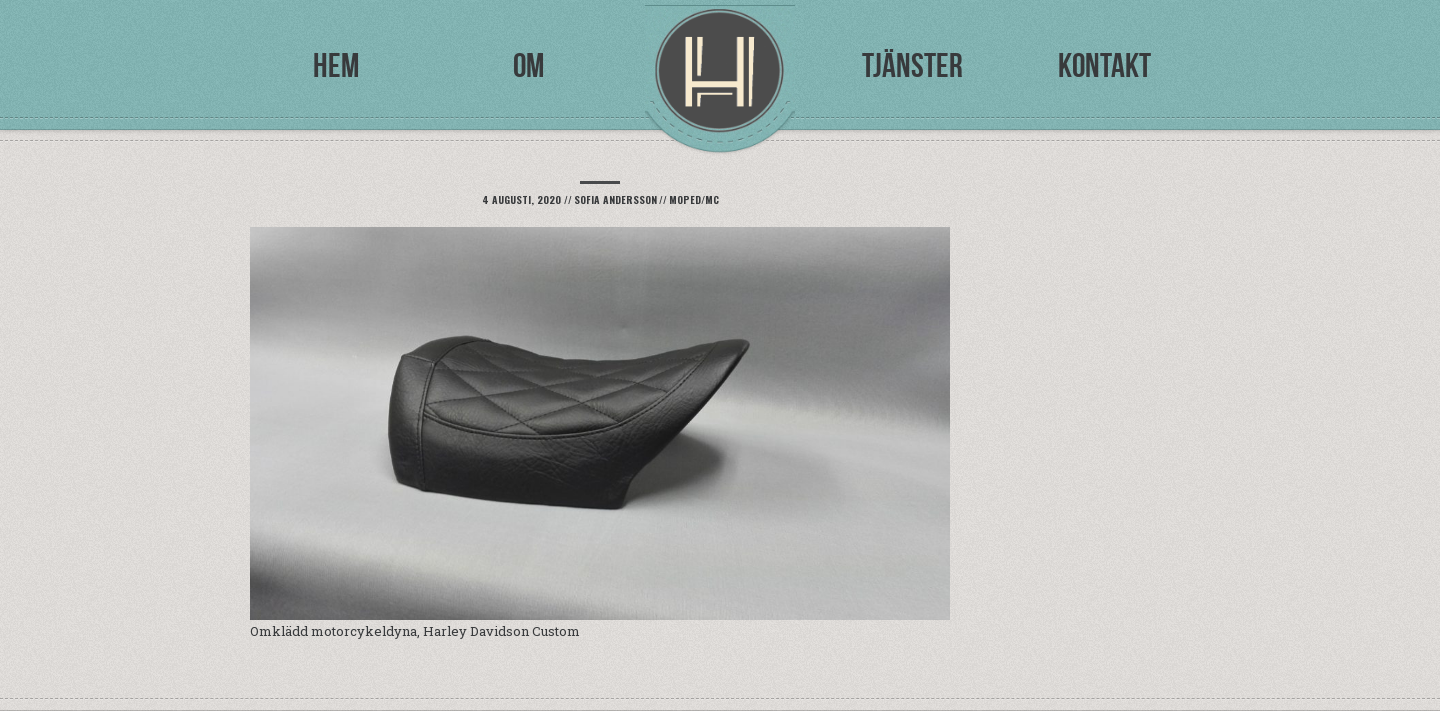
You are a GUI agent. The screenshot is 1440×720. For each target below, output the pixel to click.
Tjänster (912, 65)
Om (528, 65)
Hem (336, 65)
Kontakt (1104, 65)
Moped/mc (694, 199)
